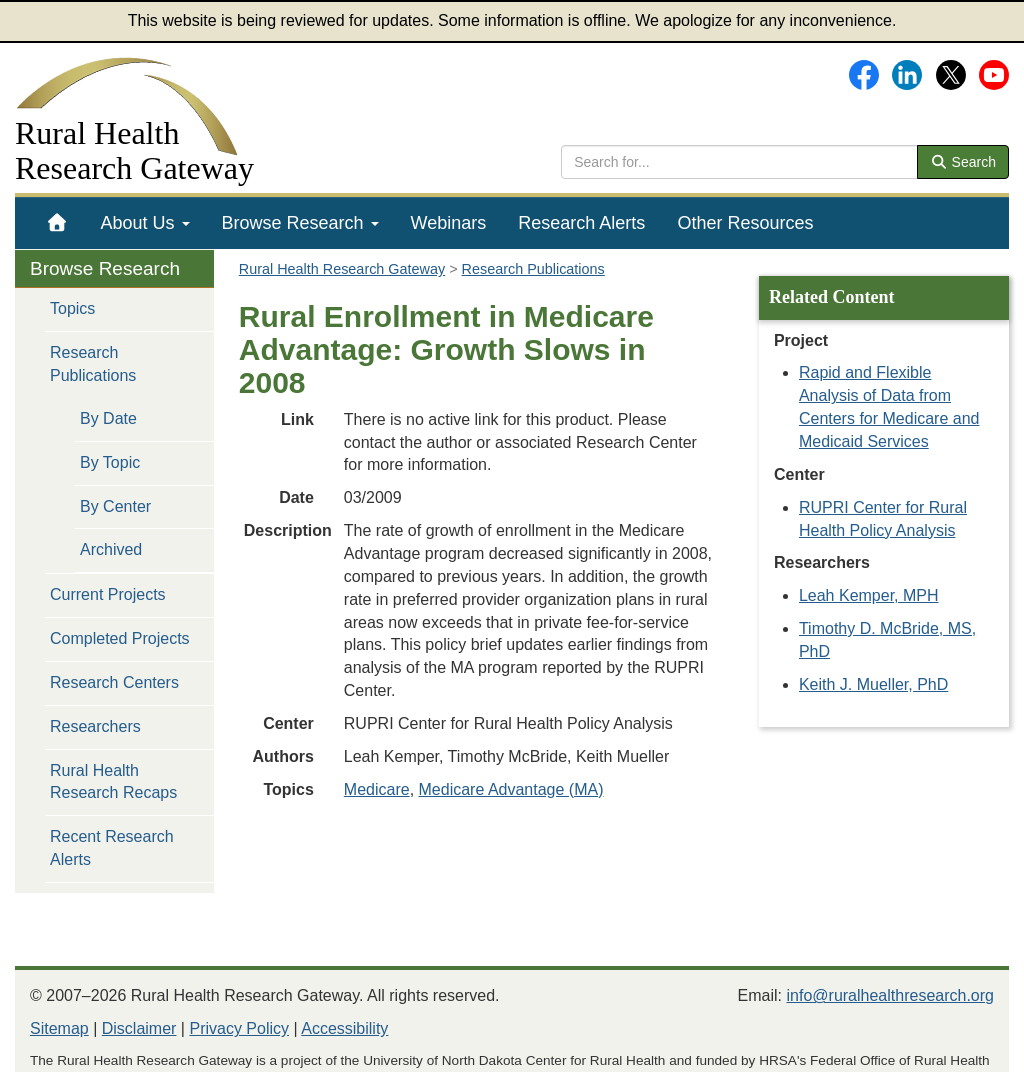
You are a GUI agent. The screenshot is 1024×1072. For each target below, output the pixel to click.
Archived (111, 549)
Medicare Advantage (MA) (511, 789)
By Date (108, 418)
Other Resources (745, 223)
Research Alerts (581, 223)
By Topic (110, 462)
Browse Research (300, 223)
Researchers (95, 726)
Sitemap (59, 1028)
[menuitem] (57, 223)
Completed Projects (120, 638)
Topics (72, 308)
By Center (115, 506)
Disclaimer (139, 1028)
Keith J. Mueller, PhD (873, 684)
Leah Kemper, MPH (869, 595)
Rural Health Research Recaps (113, 782)
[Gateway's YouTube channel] (994, 73)
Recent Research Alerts (112, 848)
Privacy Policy (239, 1028)
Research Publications (93, 364)
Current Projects (108, 594)
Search (963, 162)
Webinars (449, 223)
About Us (145, 223)
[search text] (739, 162)
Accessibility (344, 1028)
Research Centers (114, 682)
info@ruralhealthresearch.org (890, 995)
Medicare (377, 789)
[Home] (57, 223)
